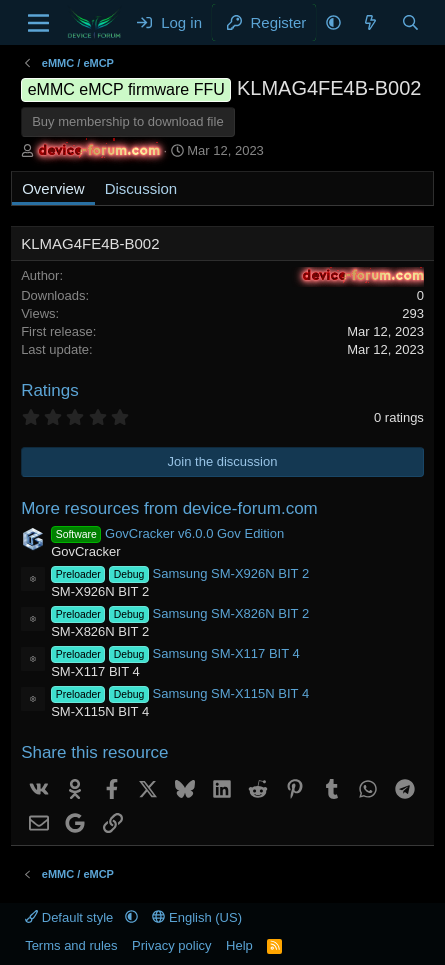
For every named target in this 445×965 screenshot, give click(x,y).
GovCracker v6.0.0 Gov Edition (167, 533)
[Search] (410, 22)
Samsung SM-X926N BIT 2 (180, 573)
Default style (71, 917)
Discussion (141, 188)
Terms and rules (71, 945)
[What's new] (370, 22)
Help (239, 945)
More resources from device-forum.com (169, 508)
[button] (333, 22)
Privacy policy (171, 945)
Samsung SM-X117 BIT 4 (175, 653)
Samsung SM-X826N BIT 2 (180, 613)
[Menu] (38, 23)
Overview (53, 188)
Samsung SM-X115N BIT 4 (180, 693)
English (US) (197, 917)
